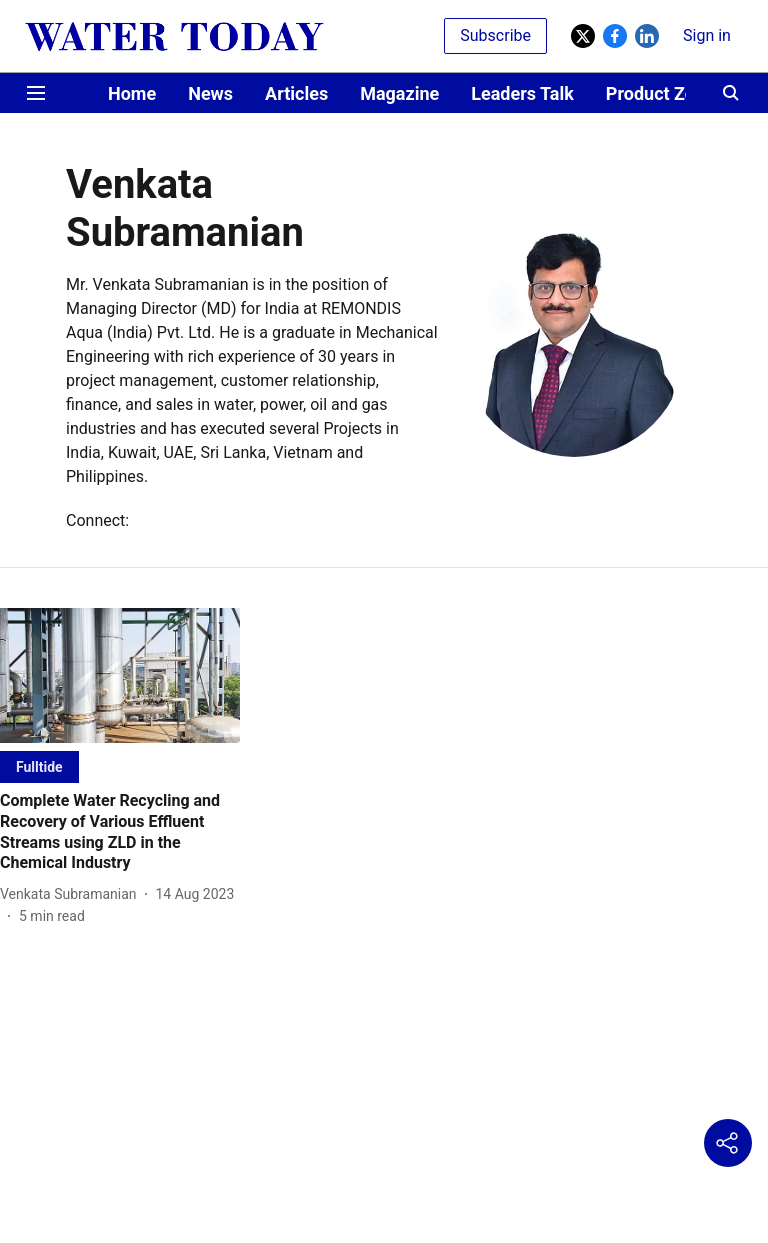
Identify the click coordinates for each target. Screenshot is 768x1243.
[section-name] (39, 766)
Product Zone (660, 93)
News (210, 93)
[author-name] (72, 894)
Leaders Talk (522, 93)
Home (132, 93)
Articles (296, 93)
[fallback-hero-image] (120, 675)
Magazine (399, 93)
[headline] (120, 832)
